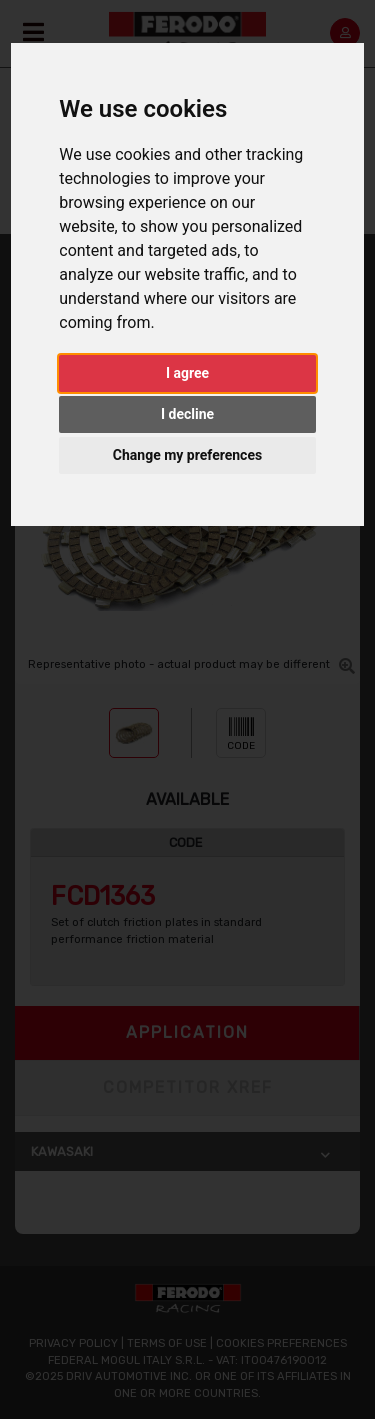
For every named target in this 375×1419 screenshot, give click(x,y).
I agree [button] (187, 373)
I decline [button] (187, 414)
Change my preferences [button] (187, 455)
